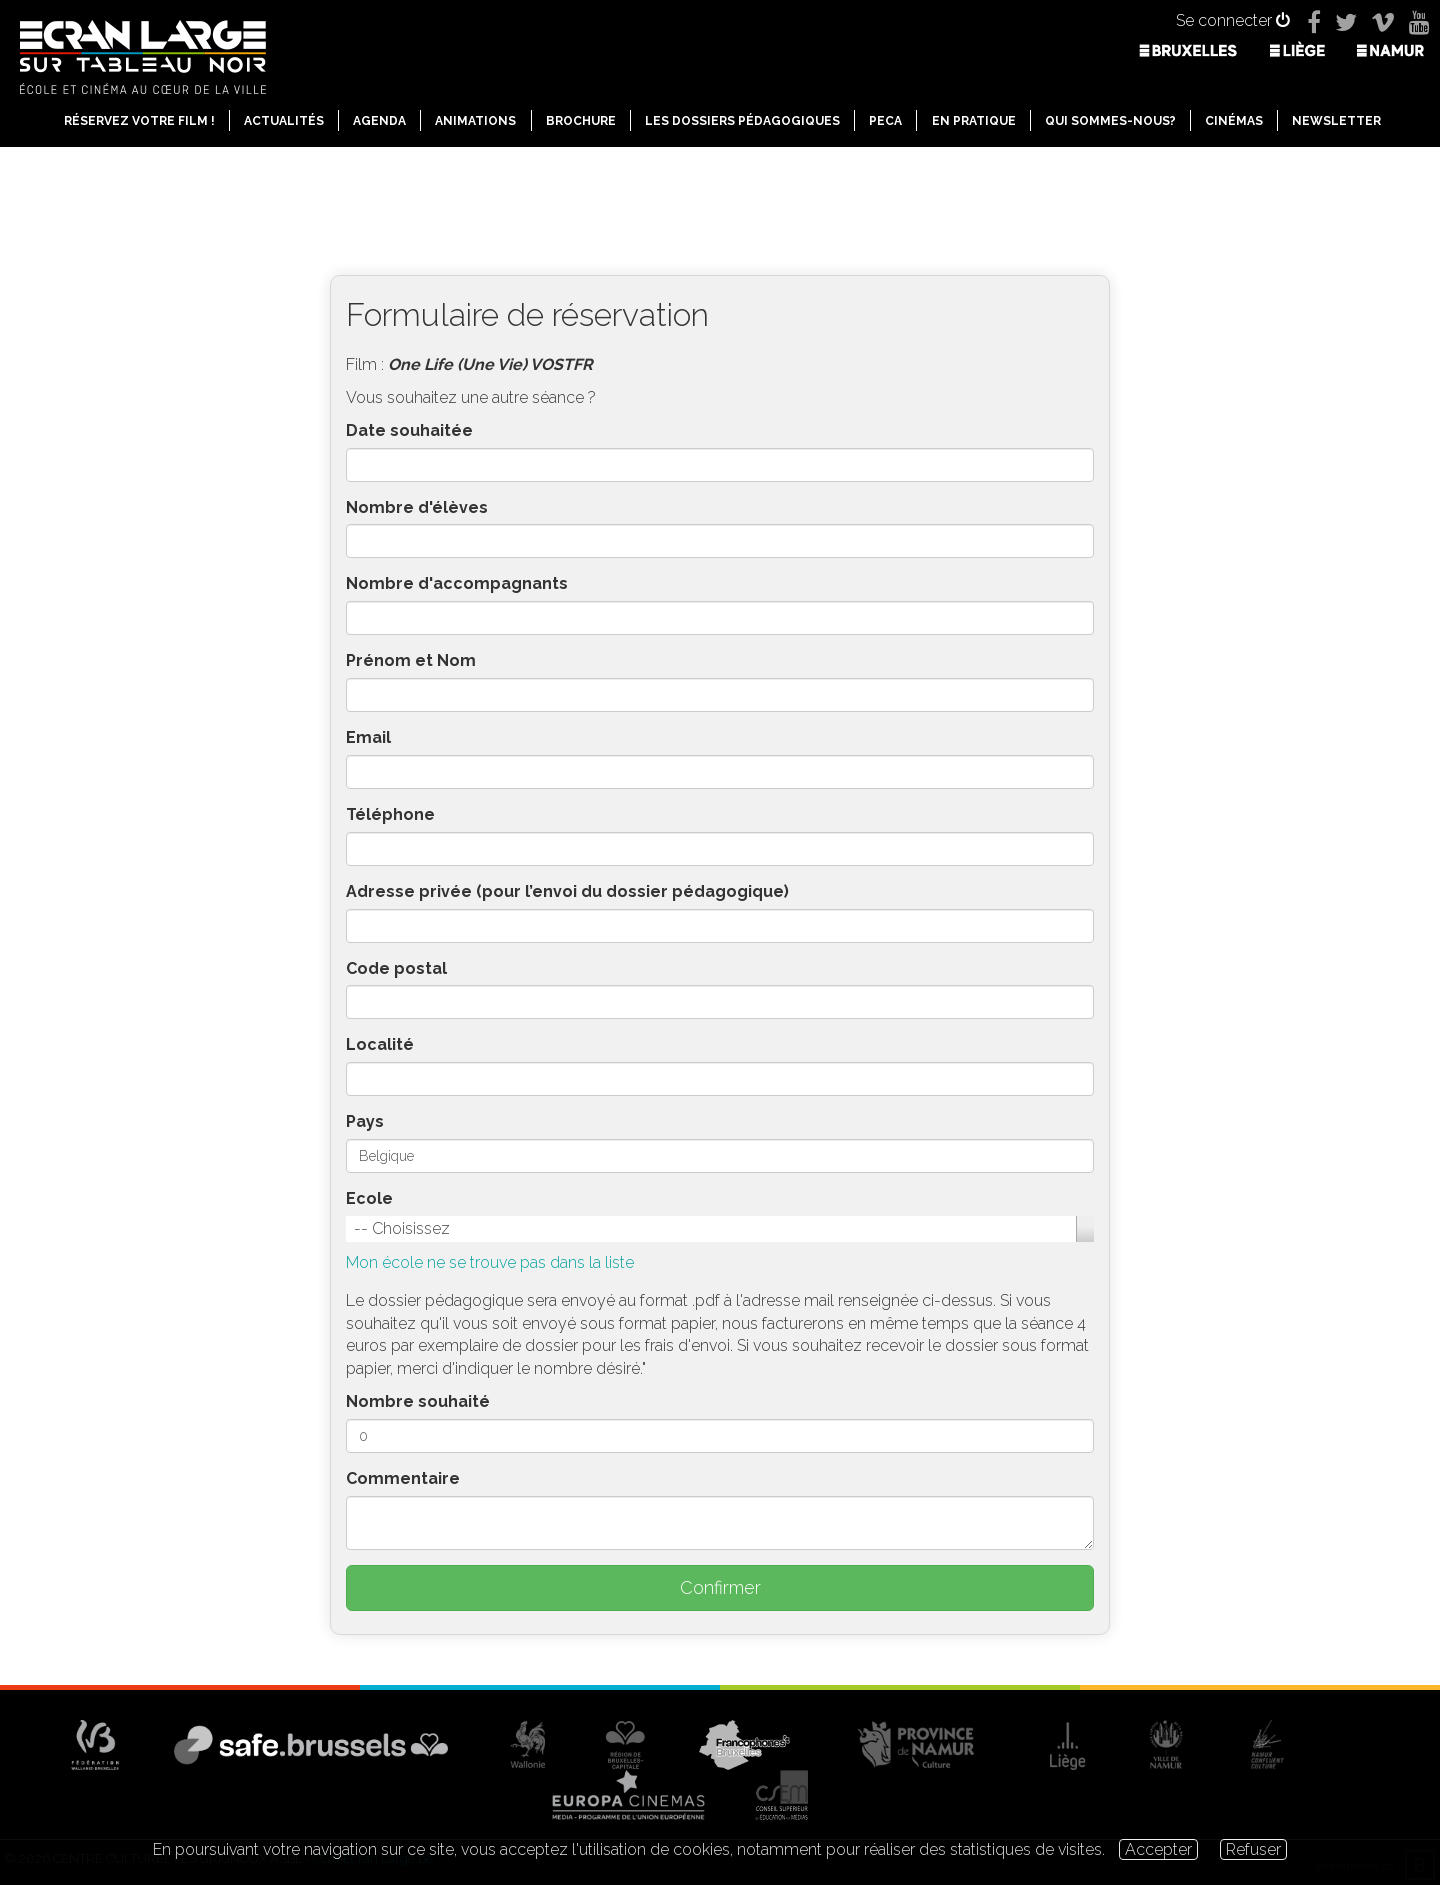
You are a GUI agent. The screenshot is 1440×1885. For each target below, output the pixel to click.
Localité (380, 1044)
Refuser (1253, 1849)
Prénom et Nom (411, 660)
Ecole (369, 1198)
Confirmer (720, 1587)
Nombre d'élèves (417, 507)
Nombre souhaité (418, 1401)
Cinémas (1234, 121)
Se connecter (1233, 20)
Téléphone (390, 814)
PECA (885, 121)
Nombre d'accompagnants (457, 583)
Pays (365, 1121)
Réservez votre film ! (139, 121)
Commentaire (403, 1478)
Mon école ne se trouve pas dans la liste (490, 1262)
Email (368, 737)
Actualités (284, 121)
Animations (475, 121)
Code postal (396, 968)
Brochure (581, 121)
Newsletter (1336, 121)
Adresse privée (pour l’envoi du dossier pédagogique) (567, 891)
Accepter (1158, 1849)
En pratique (974, 121)
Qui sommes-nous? (1110, 121)
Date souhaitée (409, 430)
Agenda (379, 121)
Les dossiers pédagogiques (742, 121)
